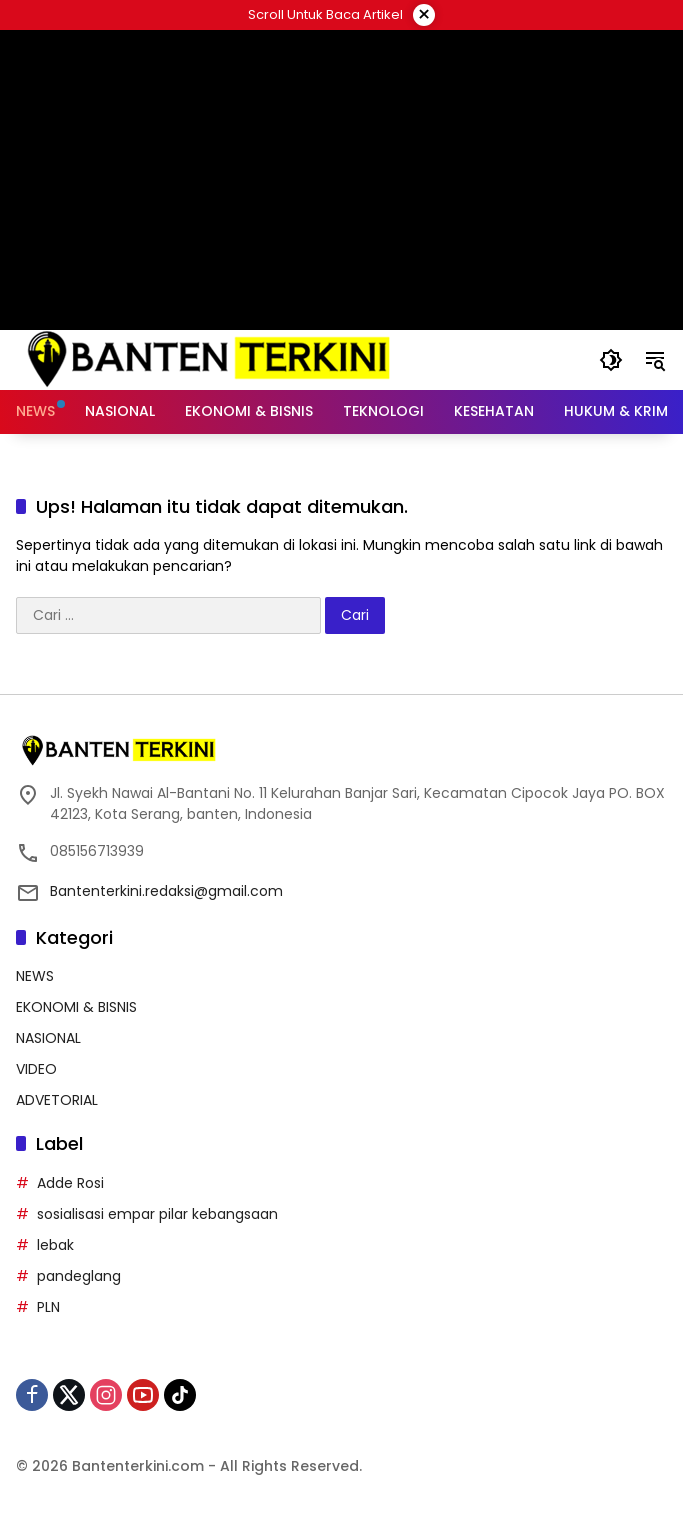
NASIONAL (48, 1038)
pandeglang (79, 1276)
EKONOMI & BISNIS (76, 1007)
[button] (611, 360)
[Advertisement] (341, 180)
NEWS (35, 976)
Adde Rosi (70, 1183)
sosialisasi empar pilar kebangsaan (157, 1214)
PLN (48, 1307)
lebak (55, 1245)
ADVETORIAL (57, 1100)
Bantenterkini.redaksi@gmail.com (166, 891)
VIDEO (36, 1069)
